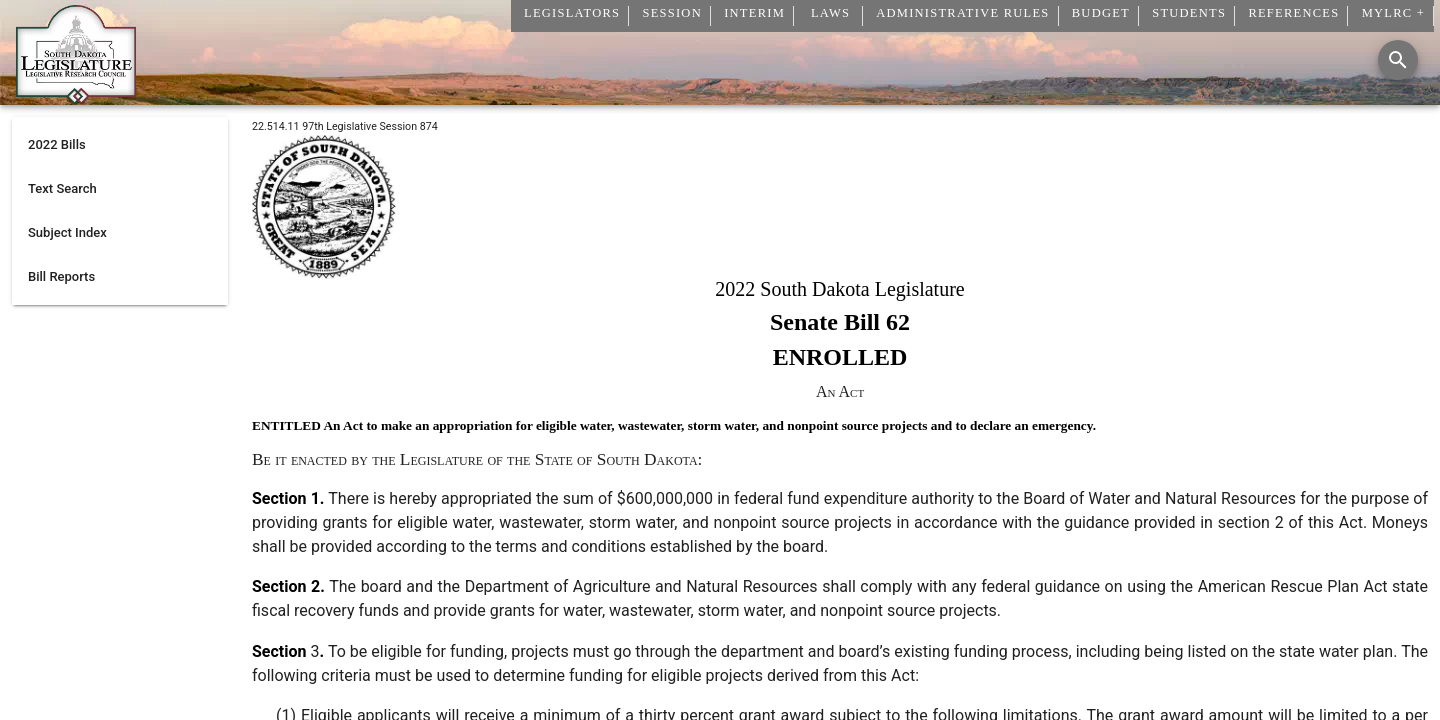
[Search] (1398, 60)
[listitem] (120, 145)
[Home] (76, 97)
